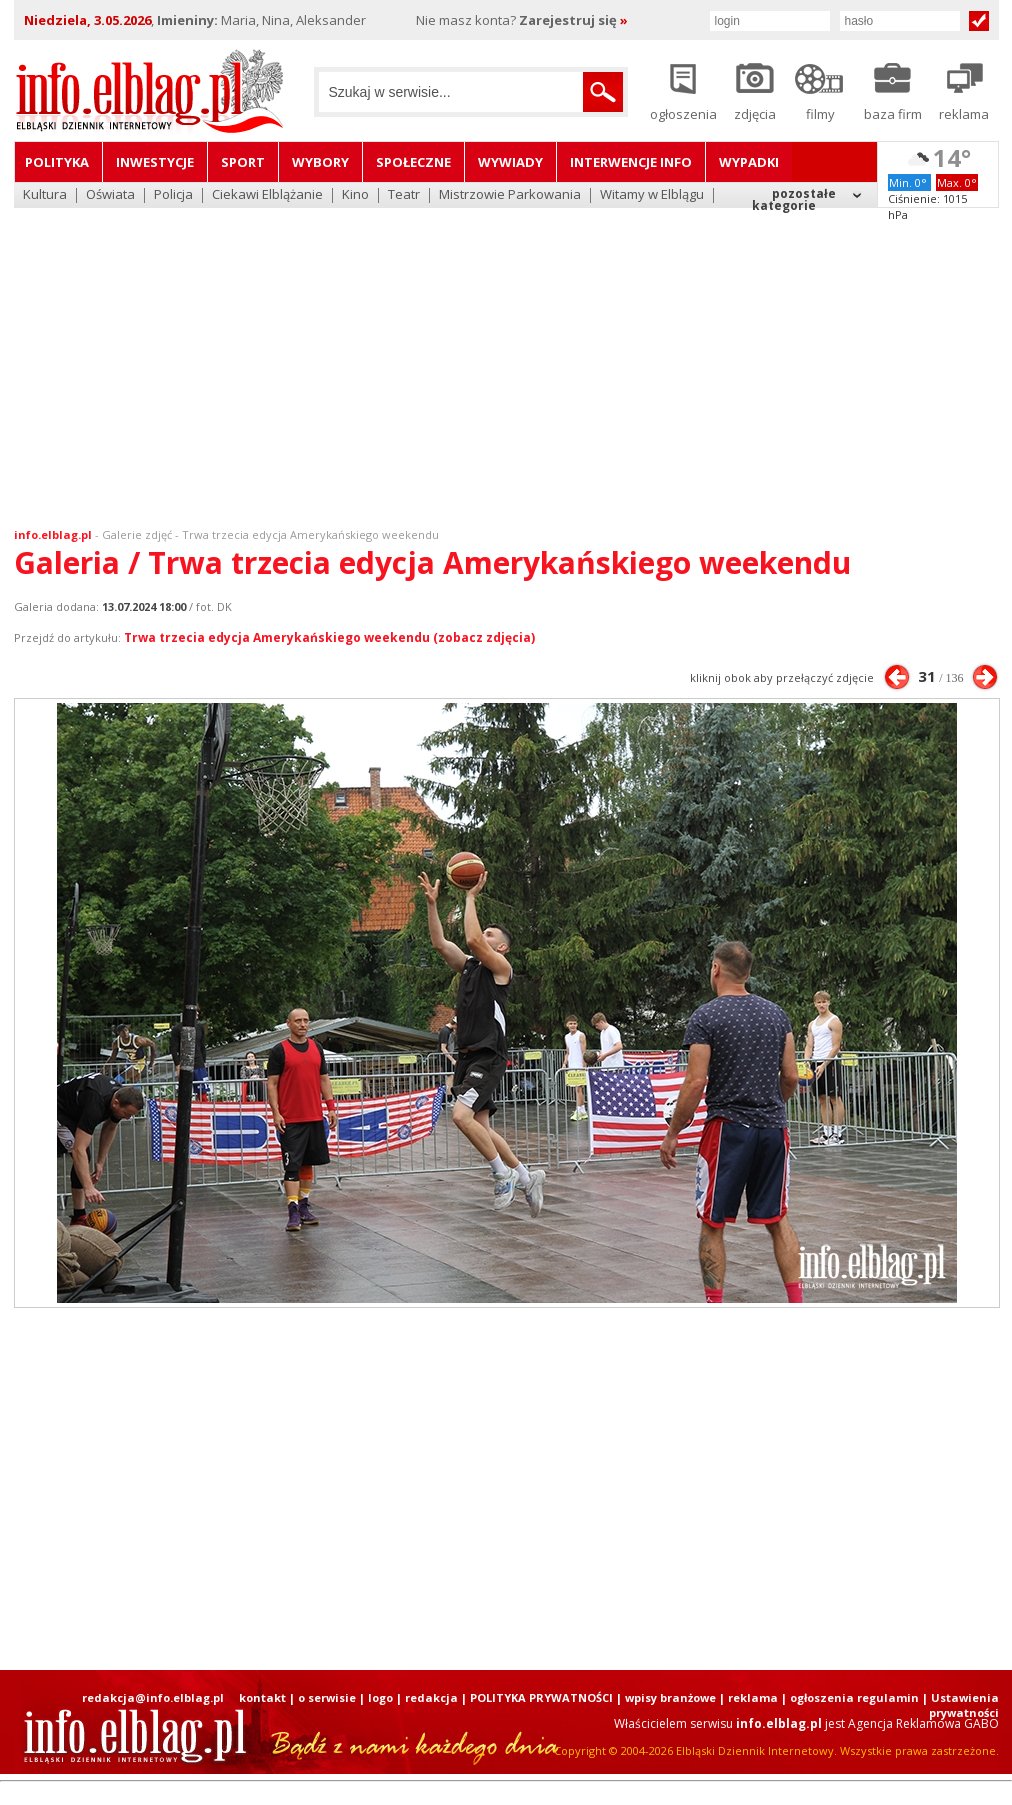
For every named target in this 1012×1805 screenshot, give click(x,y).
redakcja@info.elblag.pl (153, 1697)
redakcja (431, 1697)
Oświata (110, 195)
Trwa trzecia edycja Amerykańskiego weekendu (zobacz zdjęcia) (329, 637)
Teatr (404, 195)
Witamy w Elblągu (652, 195)
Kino (355, 195)
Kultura (45, 195)
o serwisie (327, 1697)
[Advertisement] (506, 355)
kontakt (262, 1697)
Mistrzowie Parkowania (510, 195)
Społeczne (413, 162)
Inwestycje (155, 162)
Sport (243, 162)
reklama (753, 1697)
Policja (173, 195)
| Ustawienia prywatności (960, 1705)
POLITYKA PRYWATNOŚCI (541, 1697)
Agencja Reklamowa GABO (923, 1723)
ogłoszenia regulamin (854, 1697)
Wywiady (510, 162)
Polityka (57, 162)
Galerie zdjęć (137, 534)
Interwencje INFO (631, 162)
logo (380, 1697)
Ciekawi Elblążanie (267, 195)
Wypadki (749, 162)
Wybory (320, 162)
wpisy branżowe (670, 1697)
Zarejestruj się (573, 20)
